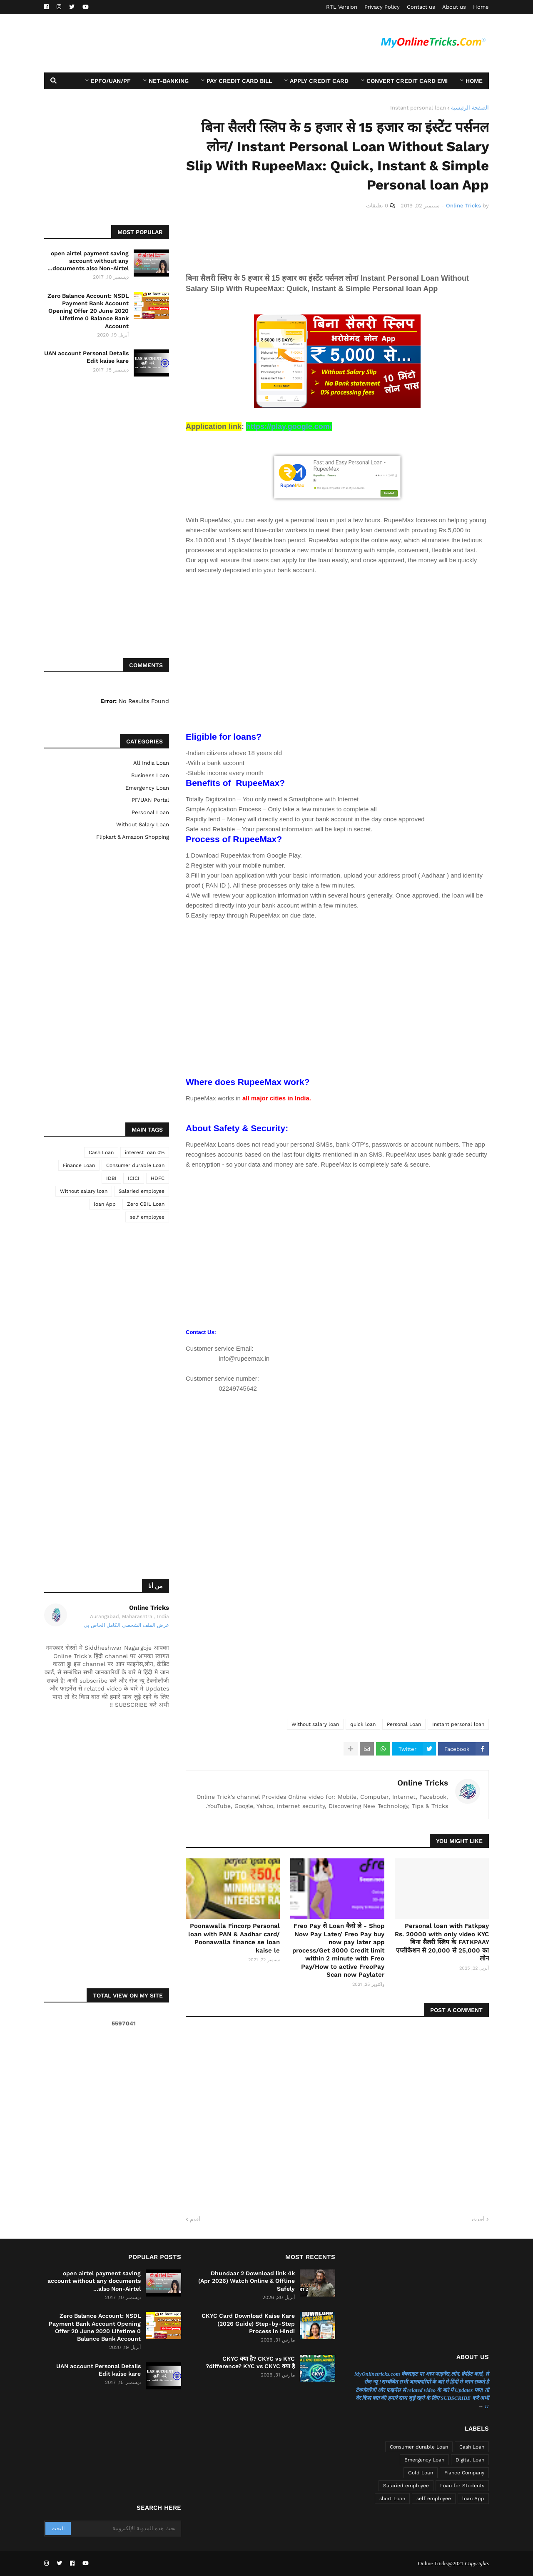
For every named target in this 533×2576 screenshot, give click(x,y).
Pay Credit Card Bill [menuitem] (239, 80)
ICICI (133, 1178)
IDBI (111, 1178)
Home (481, 7)
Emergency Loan (147, 788)
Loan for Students (462, 2486)
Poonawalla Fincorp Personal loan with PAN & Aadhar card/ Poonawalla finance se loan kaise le (234, 1938)
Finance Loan (79, 1165)
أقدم (195, 2219)
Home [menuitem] (474, 80)
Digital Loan (470, 2460)
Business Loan (150, 775)
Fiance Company (464, 2473)
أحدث (478, 2219)
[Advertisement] (195, 43)
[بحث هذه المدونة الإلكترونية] (125, 2528)
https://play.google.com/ (289, 426)
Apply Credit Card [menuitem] (319, 80)
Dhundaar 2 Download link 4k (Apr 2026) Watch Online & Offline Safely (246, 2281)
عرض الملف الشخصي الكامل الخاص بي (126, 1625)
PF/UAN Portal (150, 800)
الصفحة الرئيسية (470, 108)
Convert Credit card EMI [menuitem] (407, 80)
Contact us (421, 7)
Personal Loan (404, 1724)
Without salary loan (315, 1724)
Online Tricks (422, 1783)
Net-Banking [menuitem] (169, 80)
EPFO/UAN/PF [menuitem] (111, 80)
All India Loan (151, 763)
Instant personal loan (418, 108)
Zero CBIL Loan (145, 1204)
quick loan (363, 1724)
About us (454, 7)
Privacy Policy (382, 7)
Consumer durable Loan (135, 1165)
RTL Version (341, 7)
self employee (147, 1217)
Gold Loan (420, 2473)
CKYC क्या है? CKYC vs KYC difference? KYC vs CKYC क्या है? (250, 2362)
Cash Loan (101, 1152)
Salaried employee (141, 1191)
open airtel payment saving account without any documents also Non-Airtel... (88, 261)
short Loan (392, 2498)
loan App (105, 1204)
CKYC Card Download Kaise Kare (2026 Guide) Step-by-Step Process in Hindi (248, 2323)
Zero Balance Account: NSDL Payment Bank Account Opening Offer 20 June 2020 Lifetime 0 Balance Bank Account (88, 310)
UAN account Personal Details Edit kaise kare (86, 357)
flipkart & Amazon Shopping (132, 837)
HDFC (157, 1178)
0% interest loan (144, 1152)
